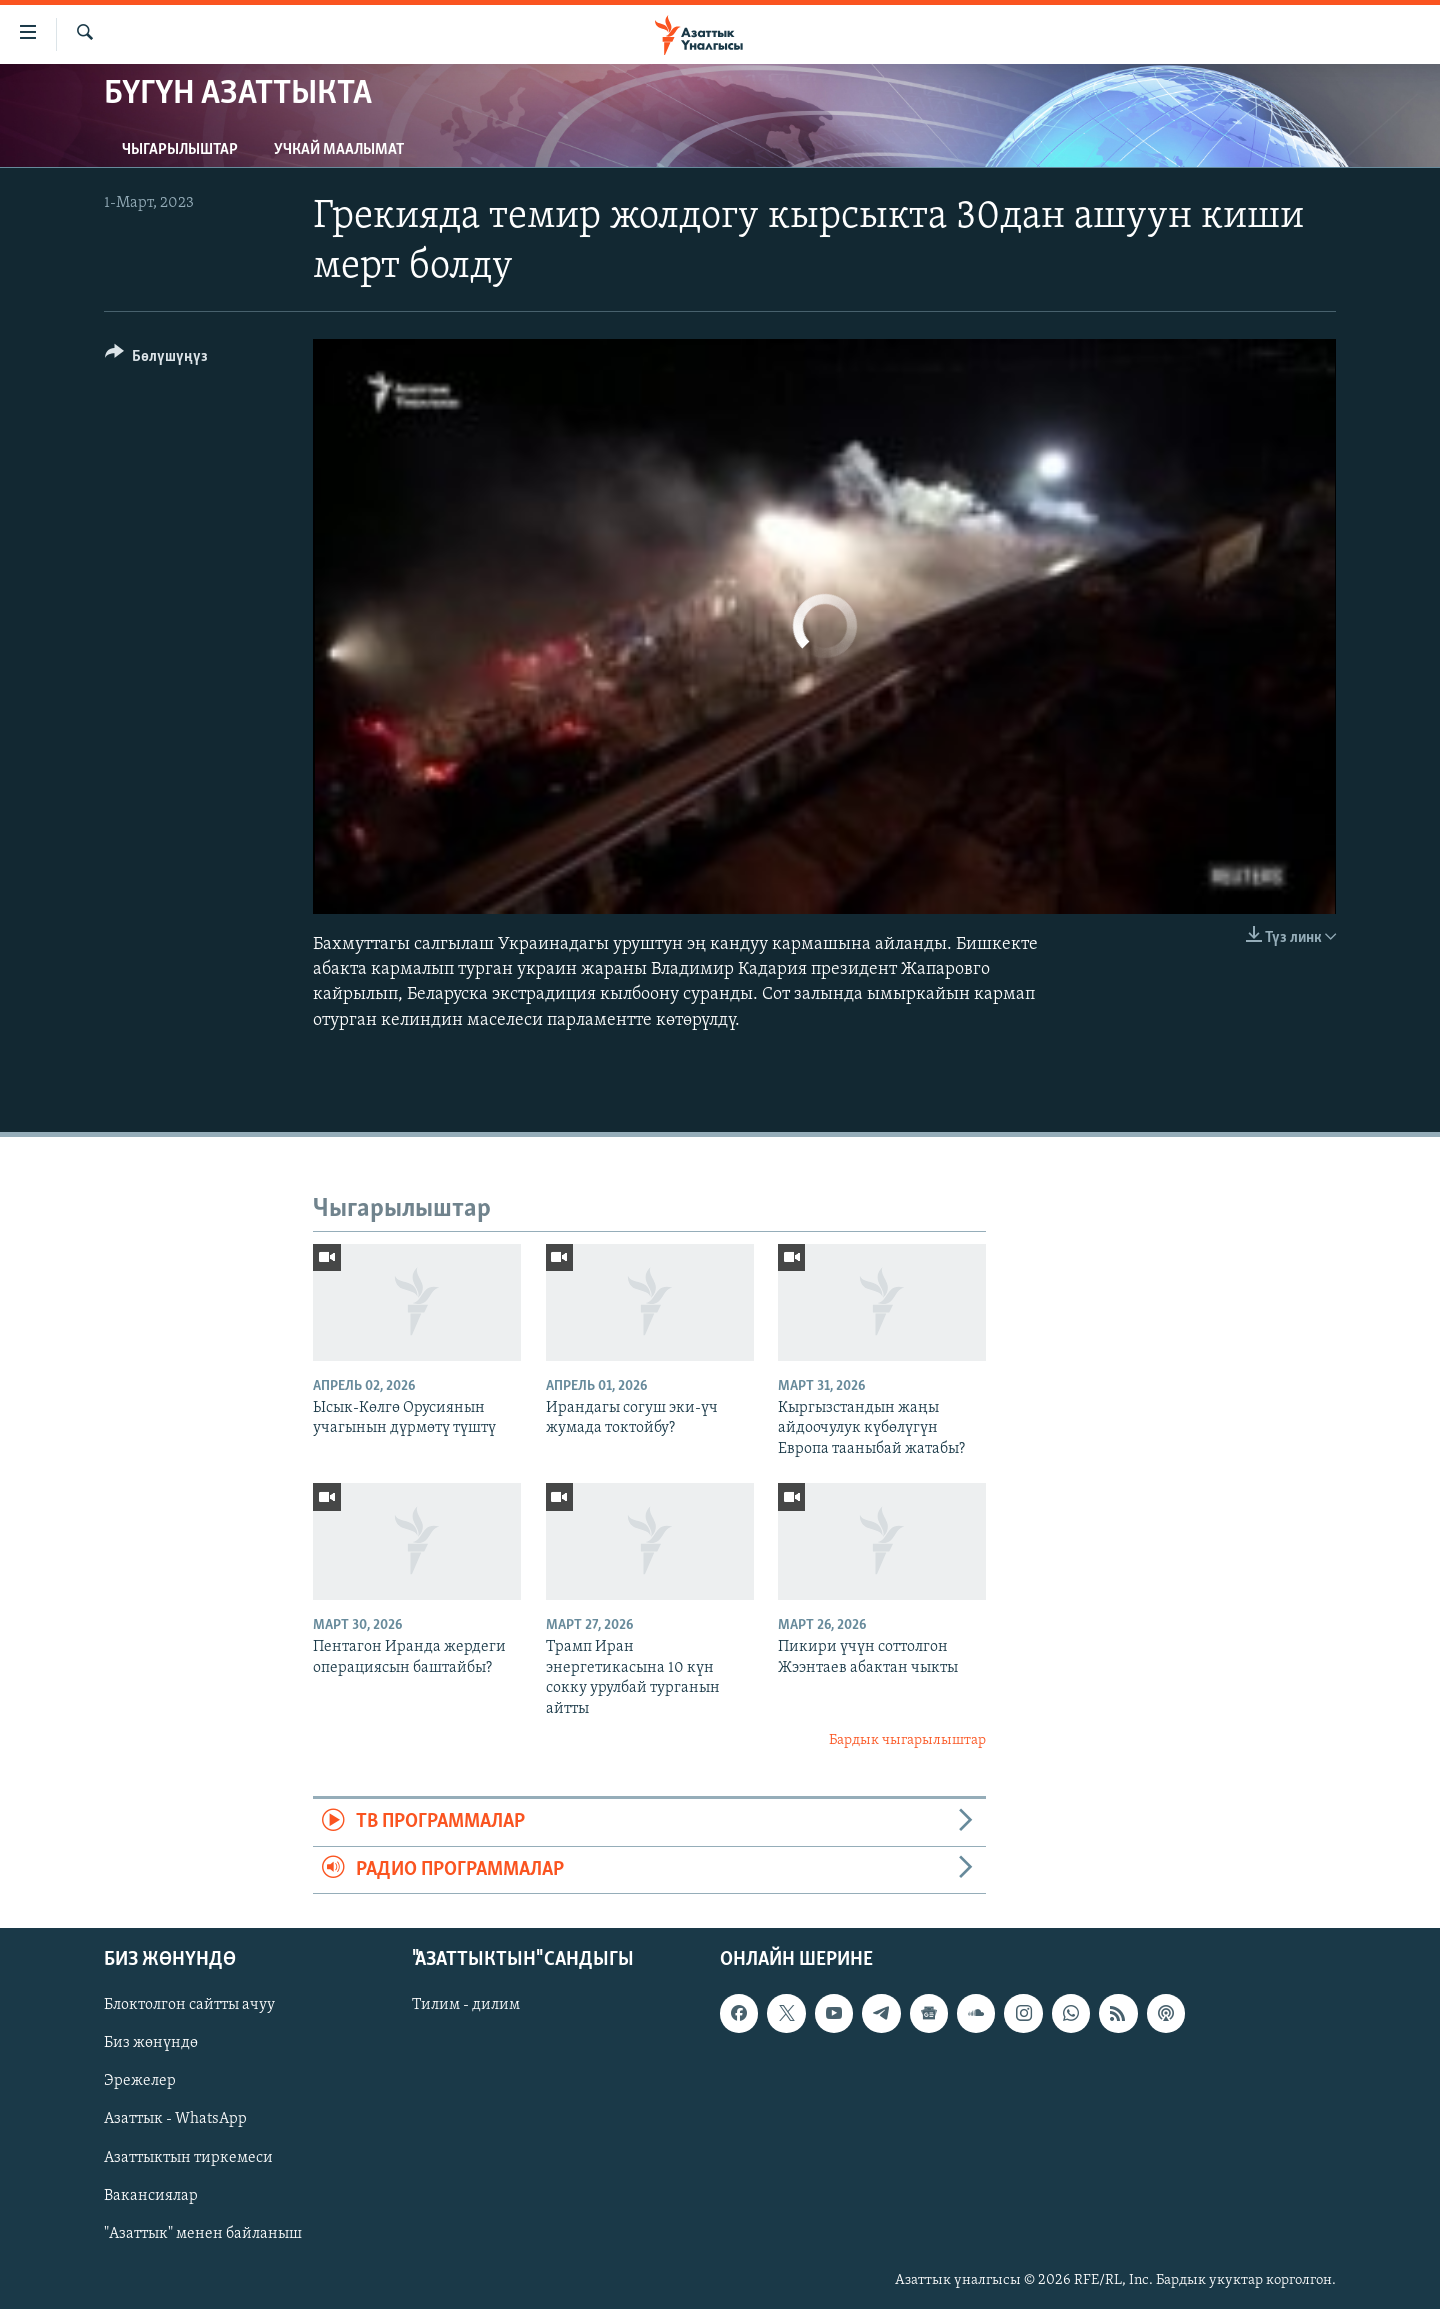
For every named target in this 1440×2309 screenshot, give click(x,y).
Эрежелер (140, 2082)
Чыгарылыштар (180, 150)
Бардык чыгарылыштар (907, 1740)
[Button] (156, 359)
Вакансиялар (151, 2196)
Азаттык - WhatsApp (175, 2120)
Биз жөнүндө (151, 2043)
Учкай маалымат (339, 150)
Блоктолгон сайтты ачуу (189, 2005)
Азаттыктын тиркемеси (188, 2158)
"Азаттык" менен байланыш (203, 2234)
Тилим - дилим (466, 2005)
